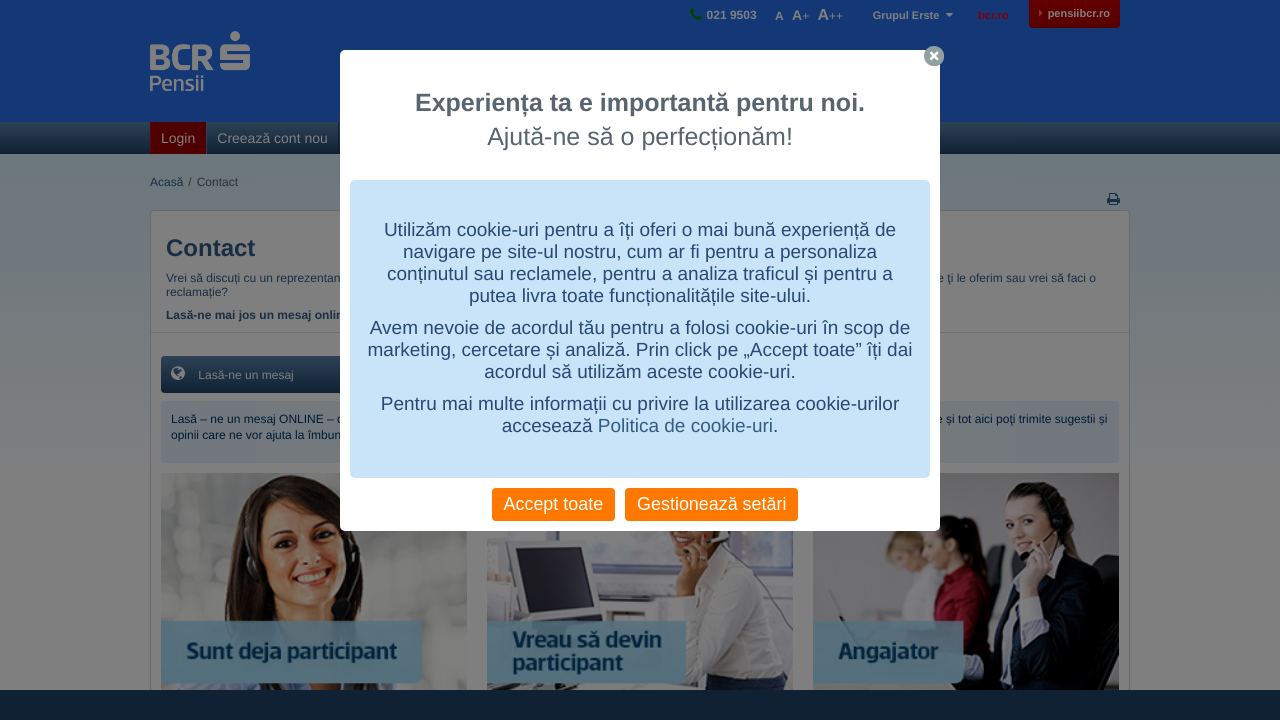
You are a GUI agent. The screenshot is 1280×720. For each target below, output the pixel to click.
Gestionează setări (711, 504)
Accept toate (554, 504)
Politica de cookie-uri (685, 426)
